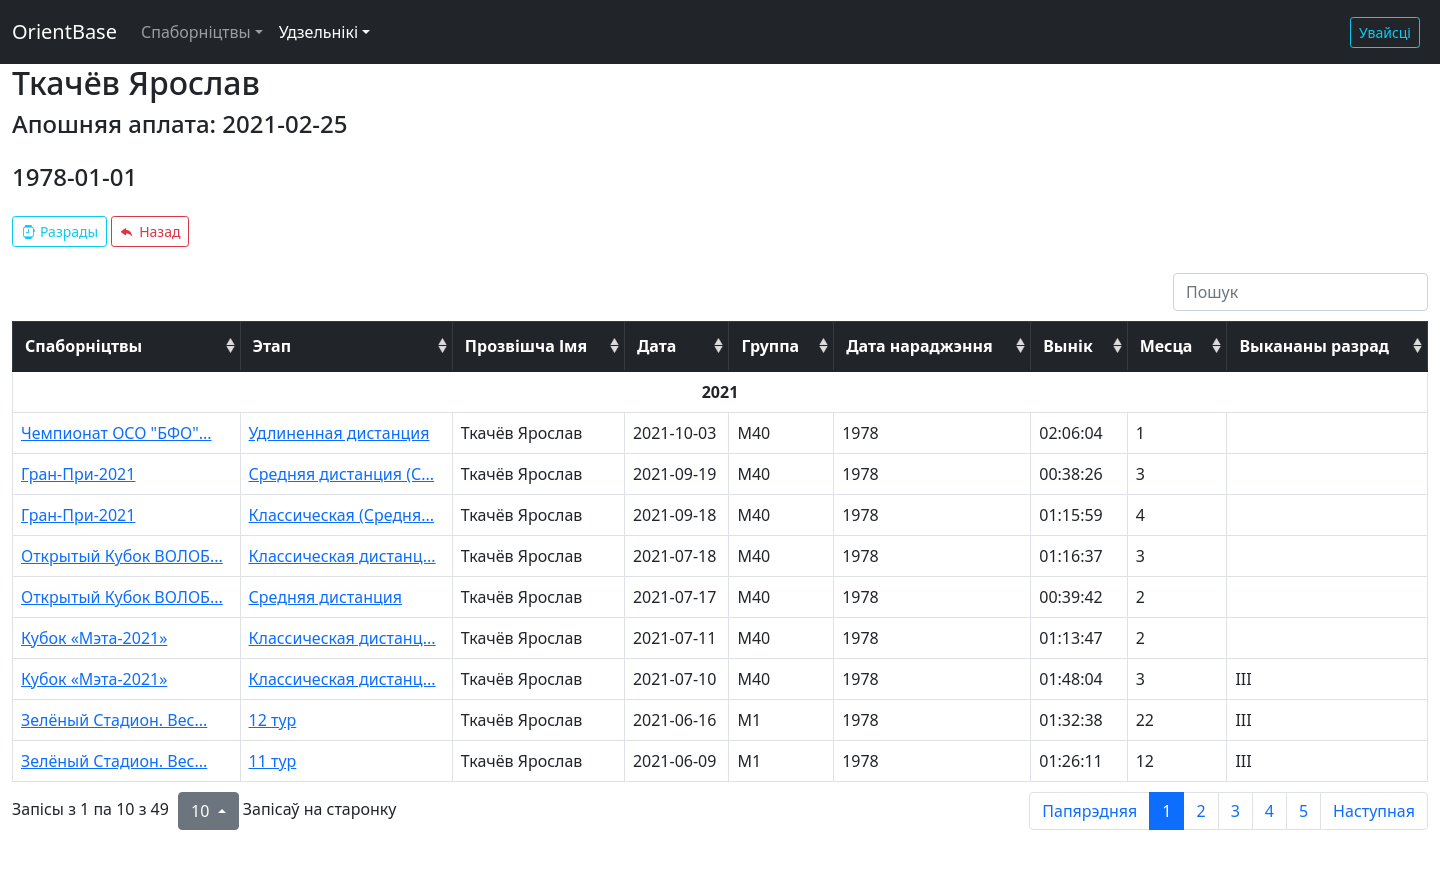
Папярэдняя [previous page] (1089, 811)
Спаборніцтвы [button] (196, 32)
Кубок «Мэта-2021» (94, 638)
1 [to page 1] (1166, 811)
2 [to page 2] (1200, 811)
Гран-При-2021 (78, 474)
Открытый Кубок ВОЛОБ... (122, 556)
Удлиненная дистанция (339, 433)
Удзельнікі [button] (318, 32)
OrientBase (64, 31)
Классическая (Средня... (342, 515)
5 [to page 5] (1303, 811)
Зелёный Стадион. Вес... (114, 720)
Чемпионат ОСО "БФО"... (116, 433)
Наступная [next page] (1374, 811)
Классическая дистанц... (342, 556)
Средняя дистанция (325, 597)
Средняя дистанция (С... (342, 474)
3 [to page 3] (1235, 811)
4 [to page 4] (1269, 811)
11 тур (273, 761)
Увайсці (1385, 32)
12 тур (273, 720)
